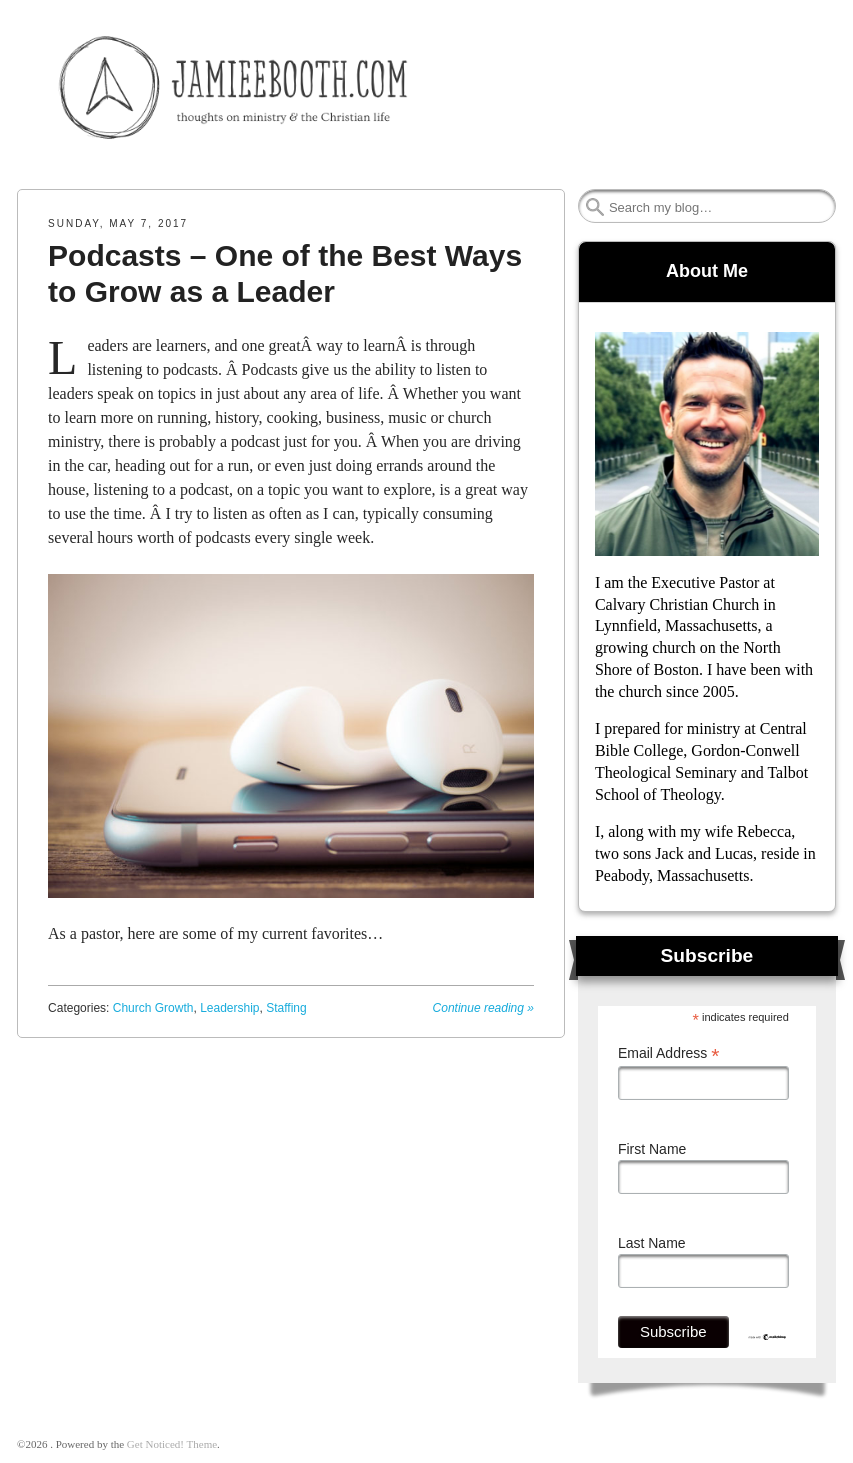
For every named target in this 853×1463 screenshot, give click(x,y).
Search (595, 207)
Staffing (286, 1008)
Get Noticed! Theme (172, 1444)
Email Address (669, 1053)
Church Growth (153, 1008)
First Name (652, 1149)
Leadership (229, 1008)
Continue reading (483, 1008)
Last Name (652, 1243)
